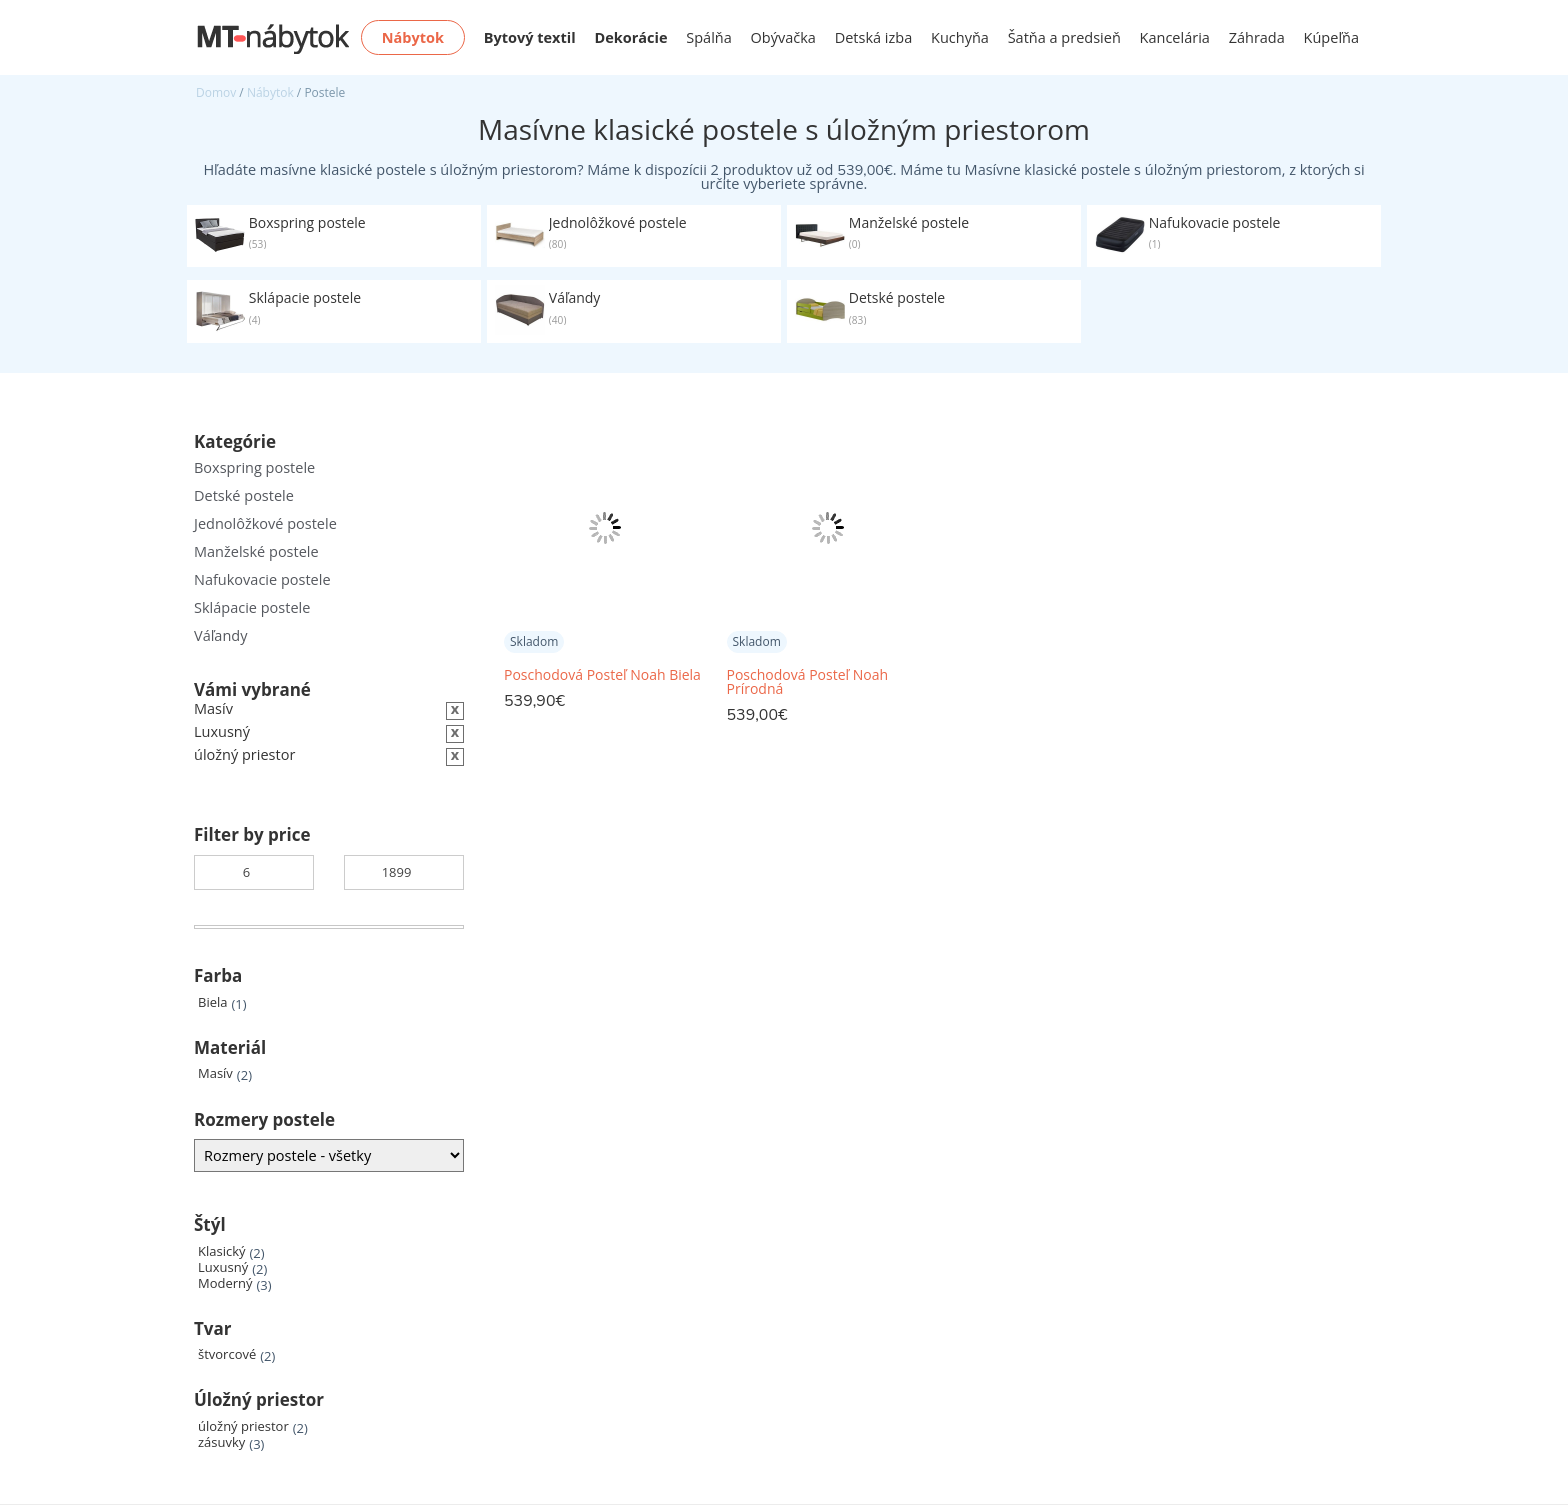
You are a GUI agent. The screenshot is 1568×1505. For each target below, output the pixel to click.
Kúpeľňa (1331, 37)
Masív (215, 1073)
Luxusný (223, 1267)
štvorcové (227, 1354)
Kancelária (1175, 37)
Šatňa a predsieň (1064, 37)
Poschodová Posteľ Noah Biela (602, 675)
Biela (212, 1002)
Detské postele (244, 495)
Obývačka (783, 37)
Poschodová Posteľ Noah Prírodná (808, 682)
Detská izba (874, 37)
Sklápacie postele (252, 607)
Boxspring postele (254, 467)
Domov (216, 92)
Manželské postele (256, 551)
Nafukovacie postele (262, 579)
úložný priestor (243, 1426)
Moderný (225, 1283)
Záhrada (1257, 37)
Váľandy (220, 635)
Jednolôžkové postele (265, 523)
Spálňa (709, 37)
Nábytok (270, 92)
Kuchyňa (960, 37)
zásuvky (221, 1442)
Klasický (221, 1251)
